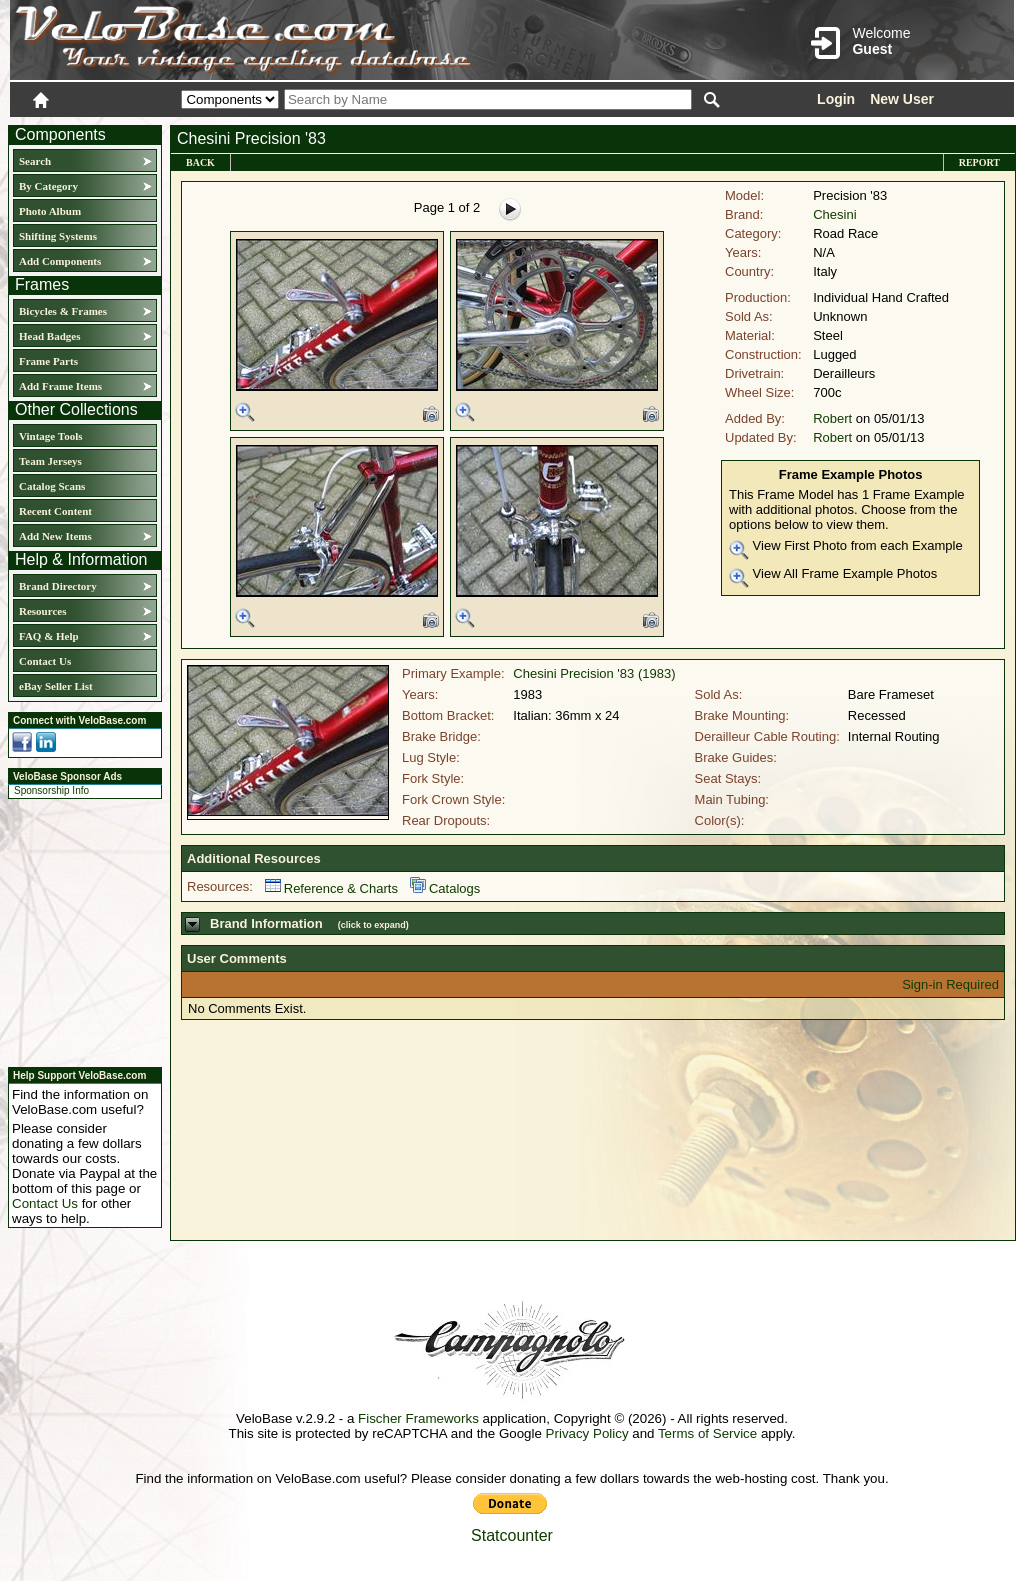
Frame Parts (48, 361)
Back (200, 162)
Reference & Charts (331, 888)
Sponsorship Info (51, 790)
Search (35, 161)
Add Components (60, 261)
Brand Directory (58, 586)
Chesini (834, 214)
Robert (832, 418)
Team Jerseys (50, 461)
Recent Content (55, 511)
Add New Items (55, 536)
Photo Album (50, 211)
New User (902, 99)
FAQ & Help (49, 636)
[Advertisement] (79, 930)
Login (836, 99)
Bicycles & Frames (64, 311)
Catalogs (445, 888)
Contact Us (45, 661)
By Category (48, 186)
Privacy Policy (587, 1433)
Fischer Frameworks (418, 1418)
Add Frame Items (60, 386)
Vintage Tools (50, 436)
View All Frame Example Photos (833, 577)
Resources (42, 611)
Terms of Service (707, 1433)
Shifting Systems (58, 236)
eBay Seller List (56, 686)
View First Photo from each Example (846, 549)
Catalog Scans (52, 486)
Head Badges (49, 336)
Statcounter (512, 1535)
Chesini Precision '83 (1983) (594, 673)
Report (979, 162)
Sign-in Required (950, 984)
